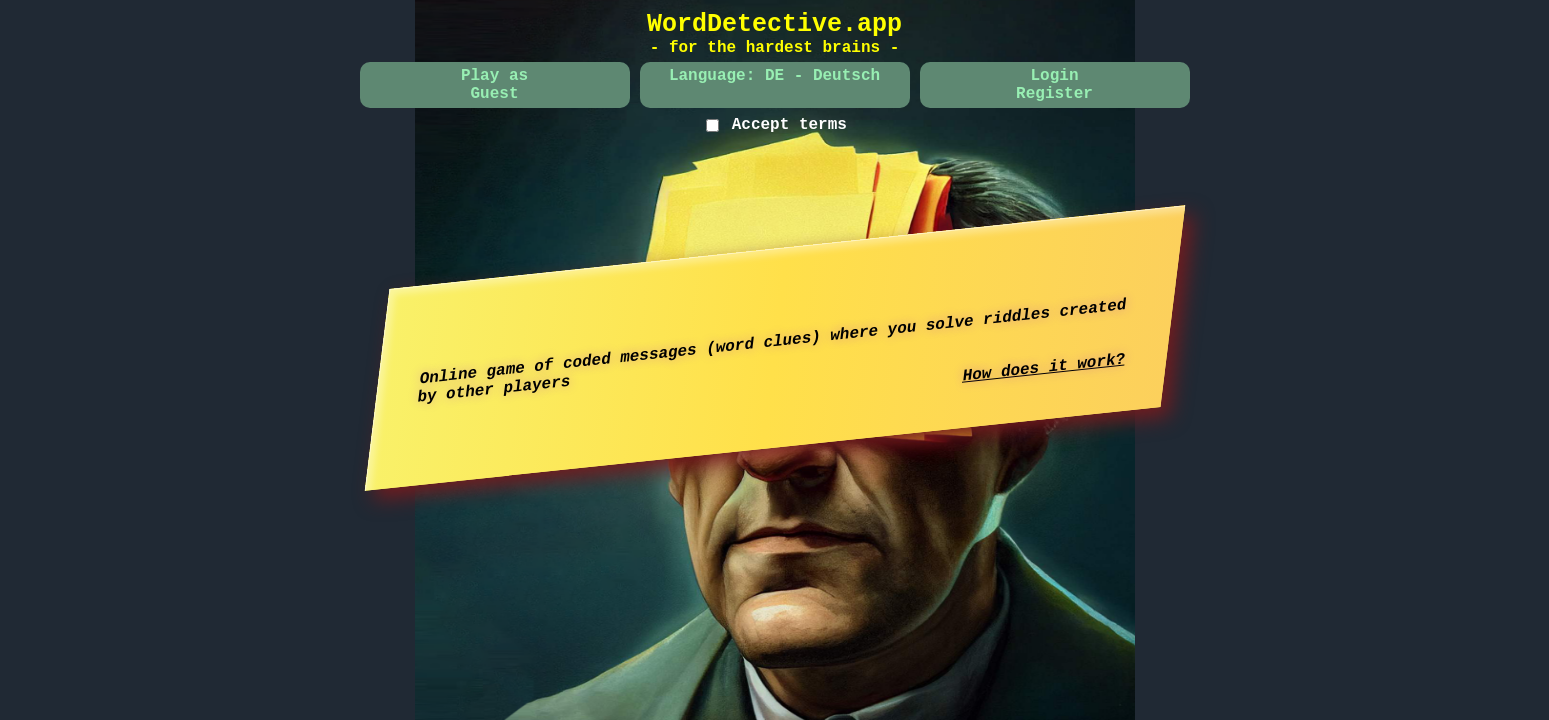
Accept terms (789, 125)
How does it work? (1043, 367)
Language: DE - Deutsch (774, 76)
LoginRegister (1054, 85)
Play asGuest (494, 85)
